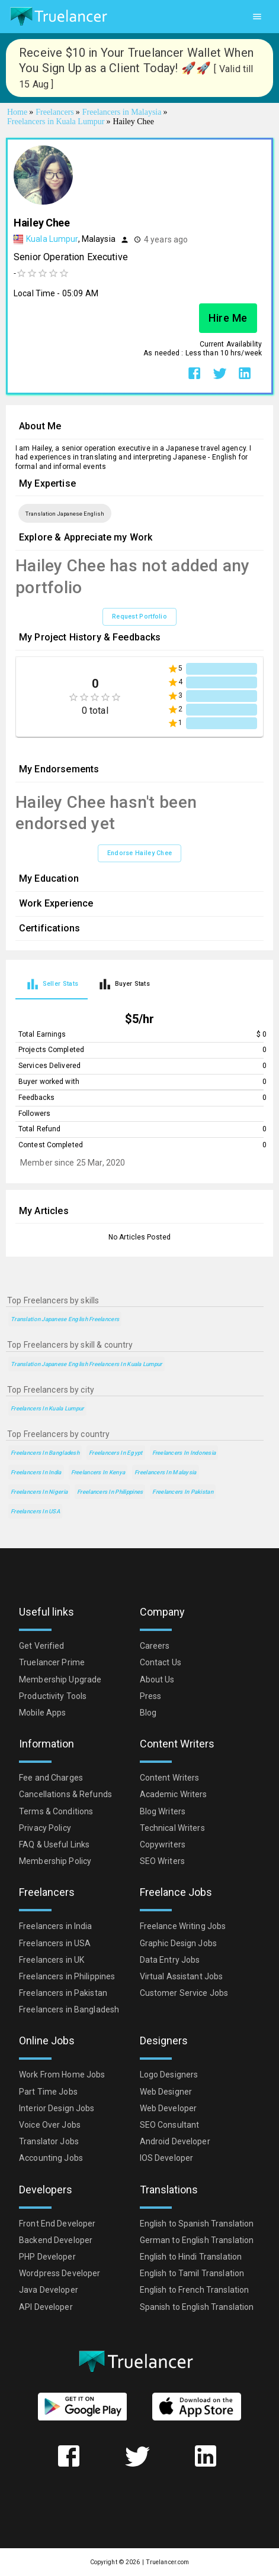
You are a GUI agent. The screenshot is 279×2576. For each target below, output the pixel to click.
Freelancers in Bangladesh (45, 1452)
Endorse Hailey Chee (139, 853)
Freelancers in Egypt (115, 1452)
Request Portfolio (139, 617)
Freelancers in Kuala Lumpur (47, 1408)
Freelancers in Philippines (110, 1491)
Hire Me (228, 318)
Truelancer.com (168, 2562)
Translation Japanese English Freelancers (64, 1319)
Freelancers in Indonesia (184, 1452)
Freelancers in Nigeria (39, 1491)
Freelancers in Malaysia (165, 1472)
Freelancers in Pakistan (182, 1491)
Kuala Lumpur (52, 239)
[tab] (51, 984)
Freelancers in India (36, 1472)
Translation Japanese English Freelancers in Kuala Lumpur (86, 1364)
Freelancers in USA (35, 1511)
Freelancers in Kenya (98, 1472)
